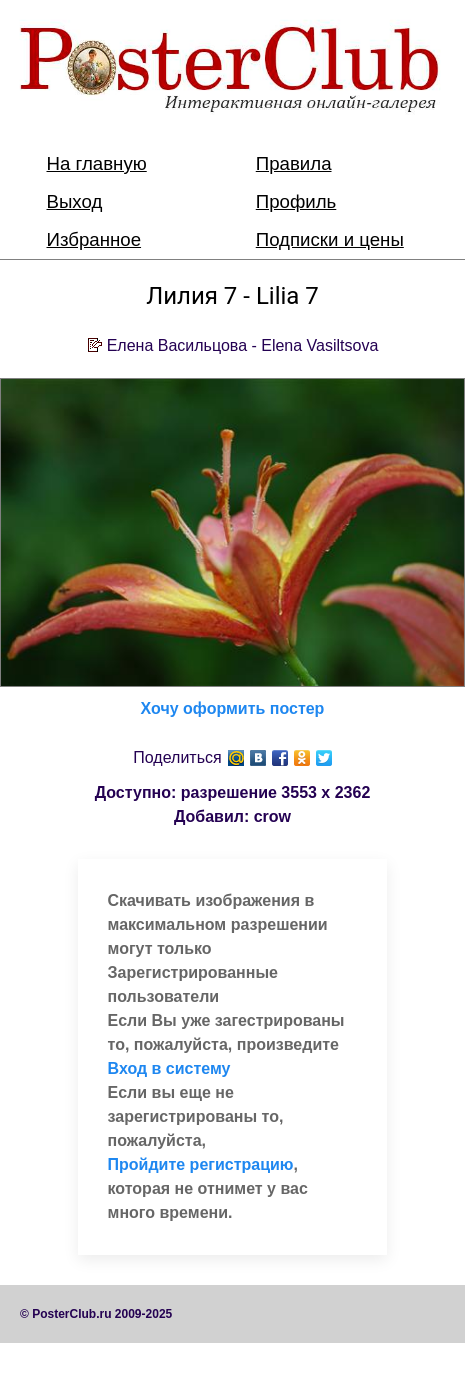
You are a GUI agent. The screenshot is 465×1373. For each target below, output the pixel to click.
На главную (97, 163)
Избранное (94, 239)
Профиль (296, 201)
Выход (75, 201)
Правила (294, 163)
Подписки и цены (330, 239)
